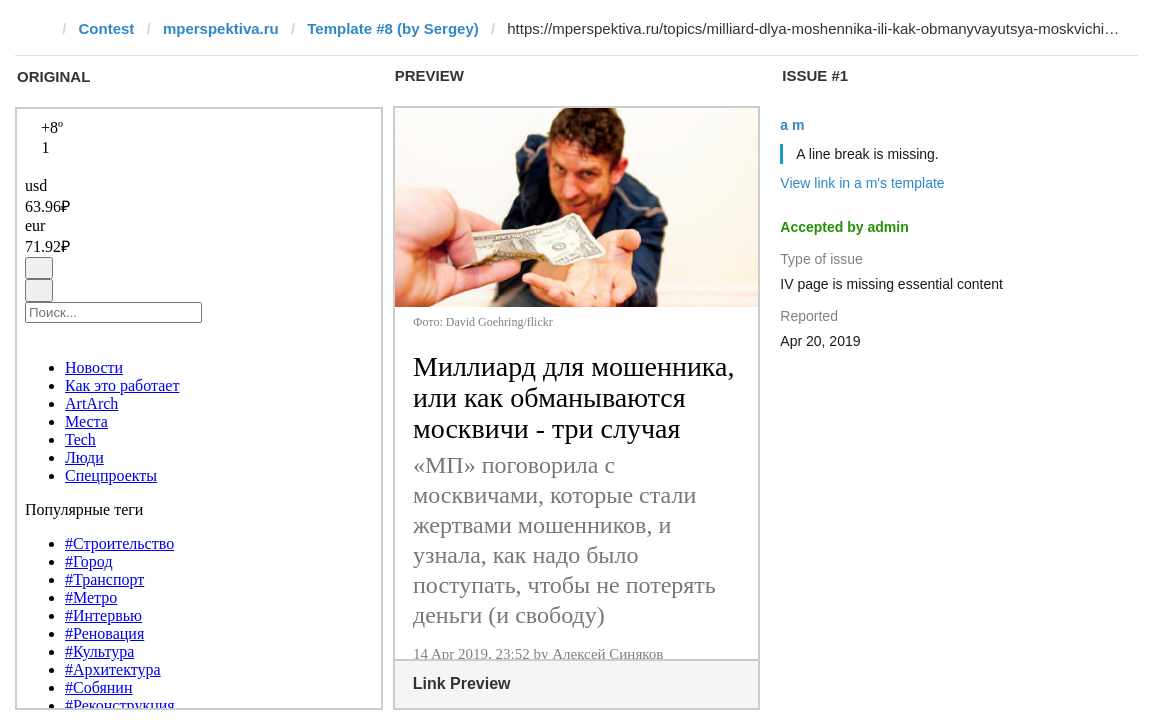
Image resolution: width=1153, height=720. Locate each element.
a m (792, 125)
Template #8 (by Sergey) (392, 28)
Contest (107, 28)
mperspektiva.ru (221, 28)
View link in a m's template (862, 183)
